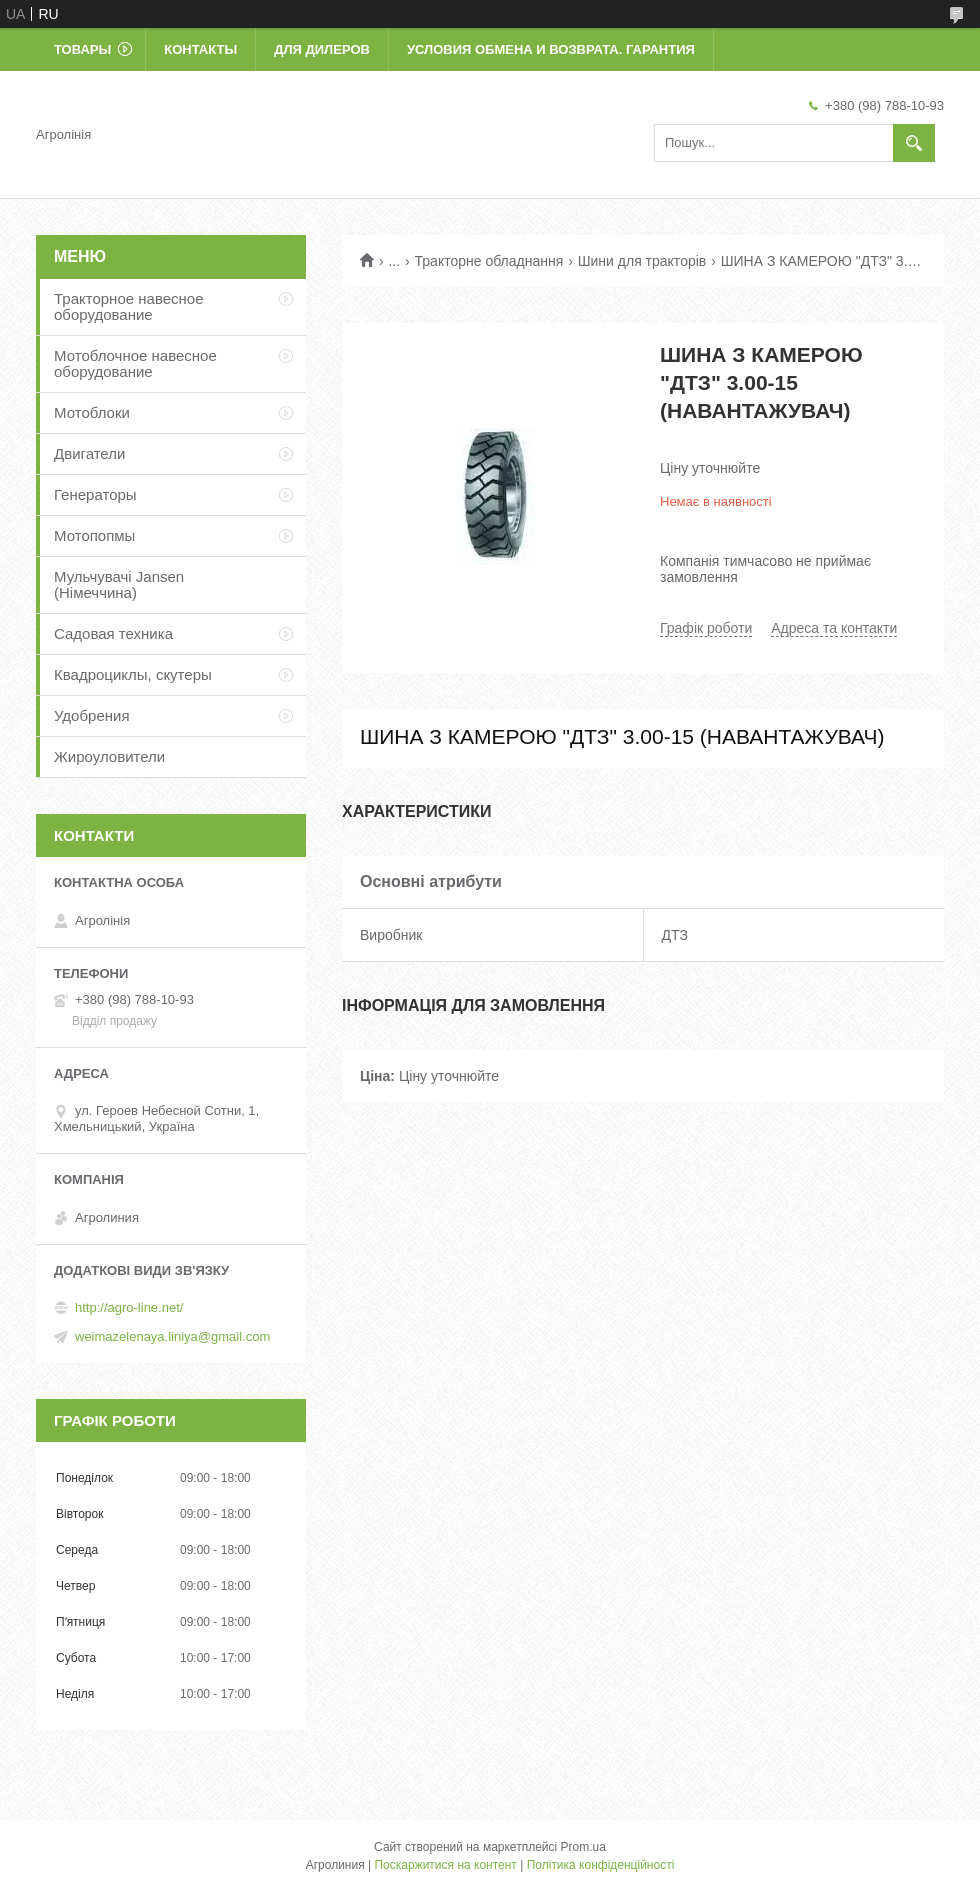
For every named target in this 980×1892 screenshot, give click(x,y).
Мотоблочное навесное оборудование (135, 363)
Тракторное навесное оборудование (129, 306)
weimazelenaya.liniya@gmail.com (172, 1336)
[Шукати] (914, 143)
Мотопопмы (94, 535)
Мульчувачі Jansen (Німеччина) (119, 584)
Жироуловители (109, 756)
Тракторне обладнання (489, 261)
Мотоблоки (92, 412)
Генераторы (95, 494)
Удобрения (92, 715)
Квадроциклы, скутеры (133, 674)
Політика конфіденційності (601, 1865)
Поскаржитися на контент (445, 1865)
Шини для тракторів (642, 261)
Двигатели (89, 453)
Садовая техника (113, 633)
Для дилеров (322, 49)
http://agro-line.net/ (129, 1307)
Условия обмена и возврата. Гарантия (551, 49)
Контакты (200, 49)
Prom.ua (583, 1847)
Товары (82, 49)
